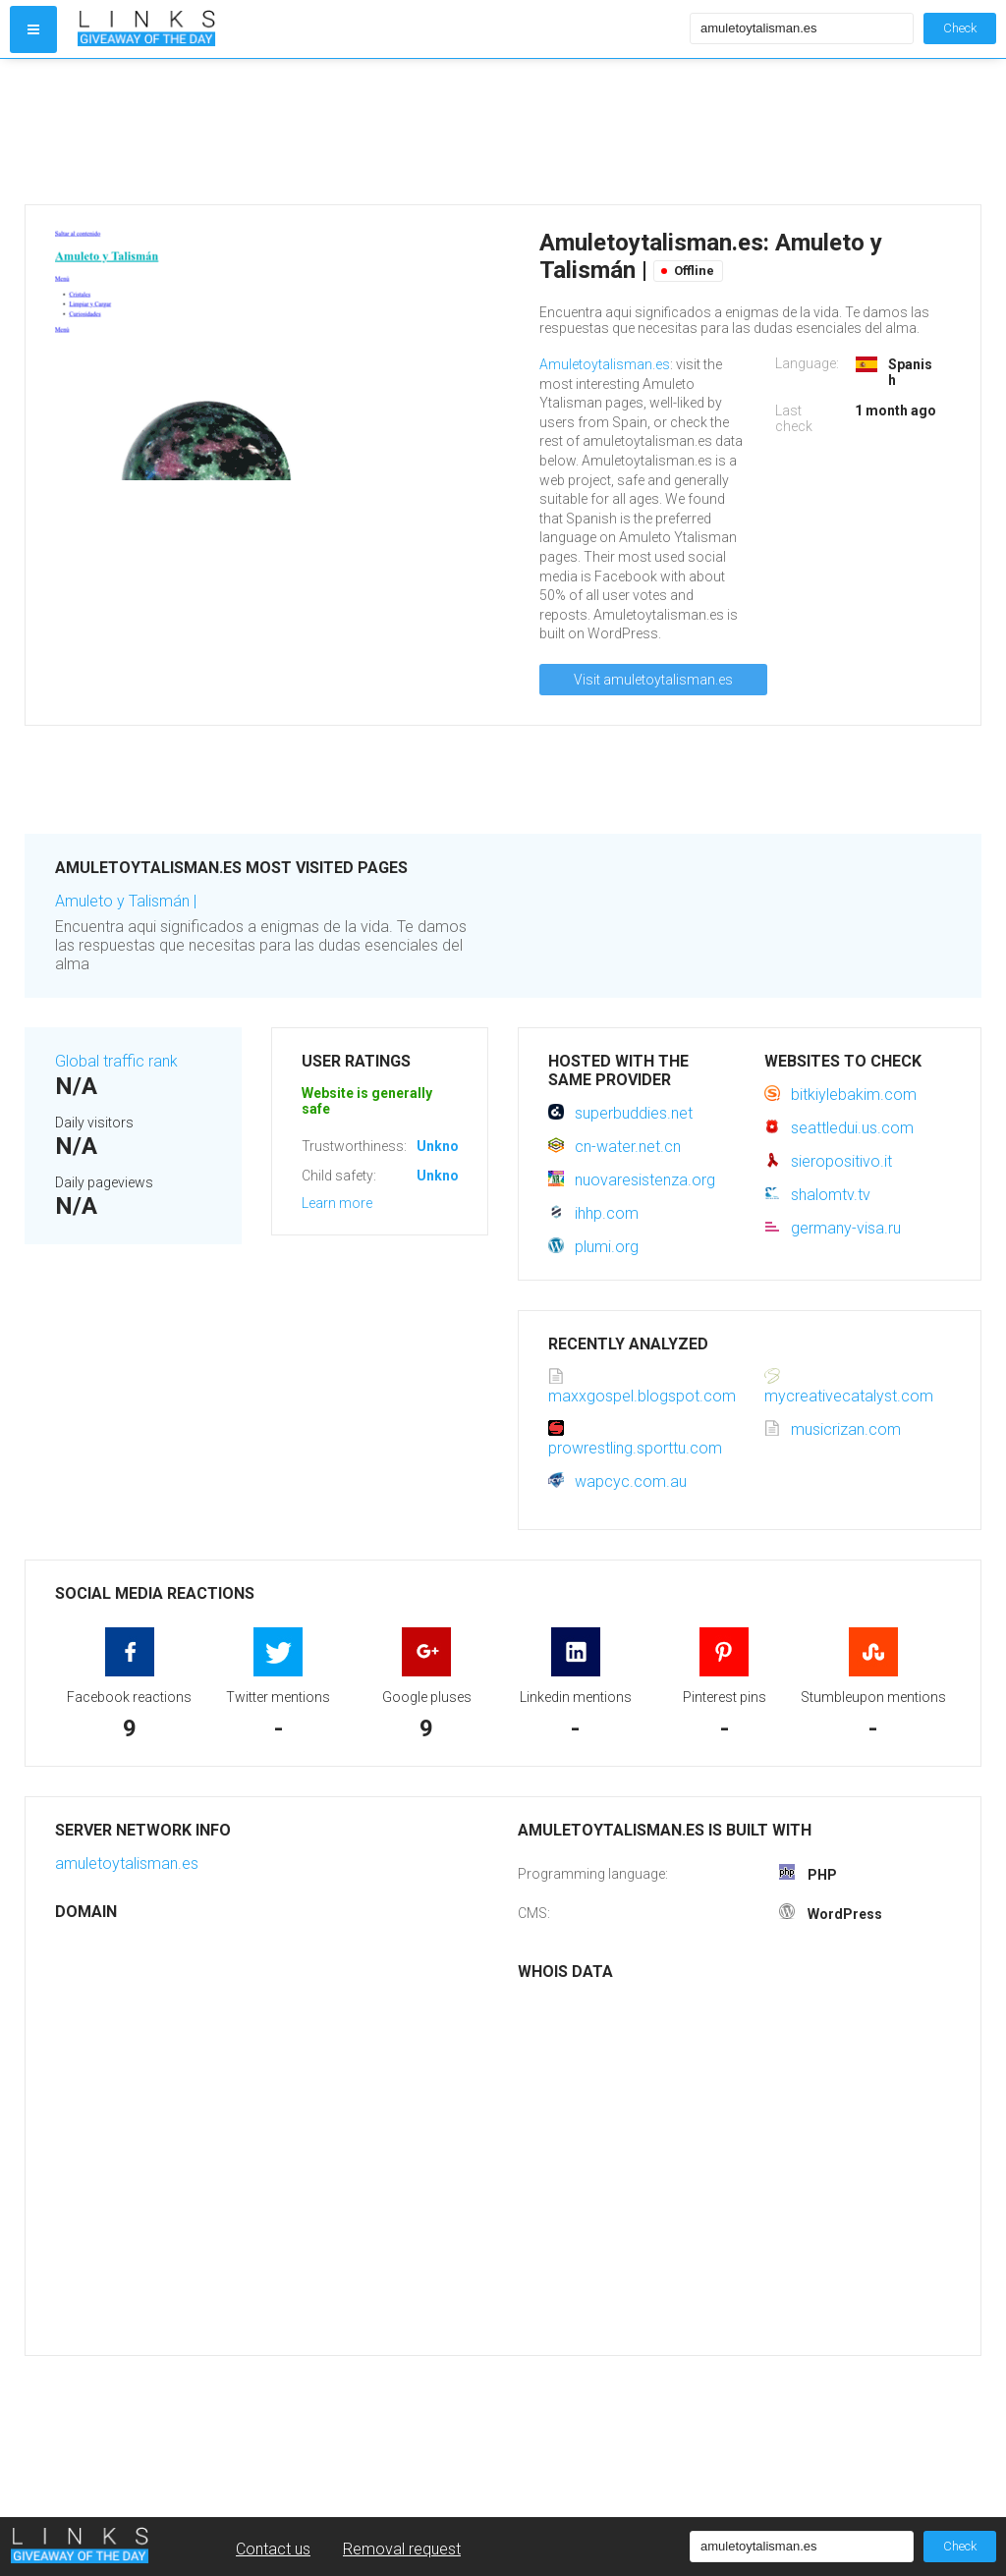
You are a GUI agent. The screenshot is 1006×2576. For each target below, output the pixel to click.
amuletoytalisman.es (126, 1863)
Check (960, 28)
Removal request (402, 2549)
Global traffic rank (116, 1061)
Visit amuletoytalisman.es (653, 679)
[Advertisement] (379, 131)
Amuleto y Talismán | (125, 901)
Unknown (446, 1146)
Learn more (337, 1203)
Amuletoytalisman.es (604, 364)
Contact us (273, 2549)
